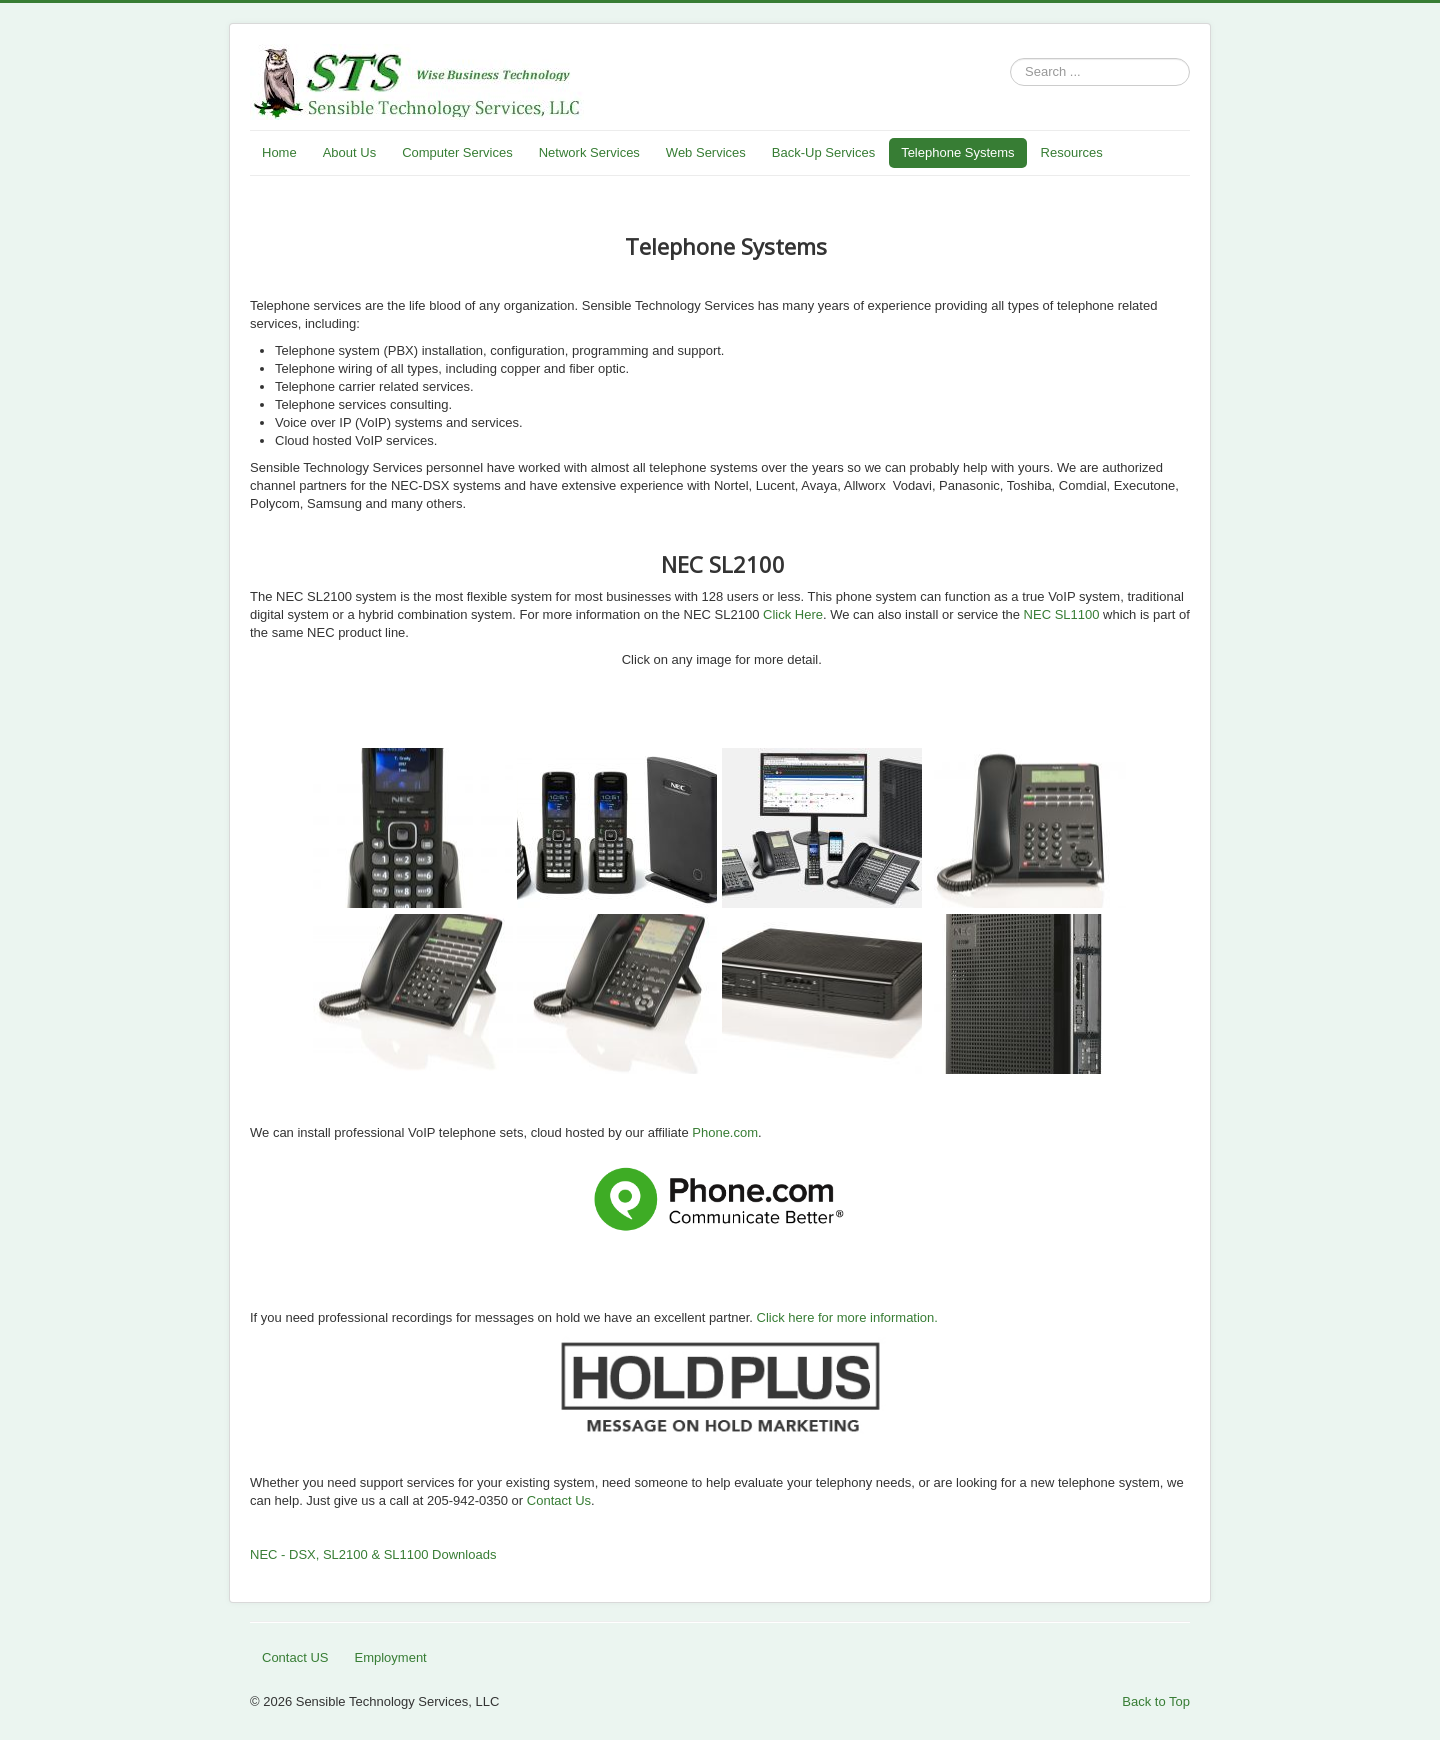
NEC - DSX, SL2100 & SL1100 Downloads (373, 1554)
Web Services (706, 152)
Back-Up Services (823, 152)
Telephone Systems (957, 152)
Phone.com (725, 1132)
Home (279, 152)
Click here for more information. (847, 1317)
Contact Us (559, 1500)
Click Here (793, 614)
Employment (390, 1657)
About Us (349, 152)
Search (1010, 72)
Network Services (589, 152)
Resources (1072, 152)
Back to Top (1156, 1701)
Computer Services (457, 152)
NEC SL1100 (1060, 614)
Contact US (295, 1657)
